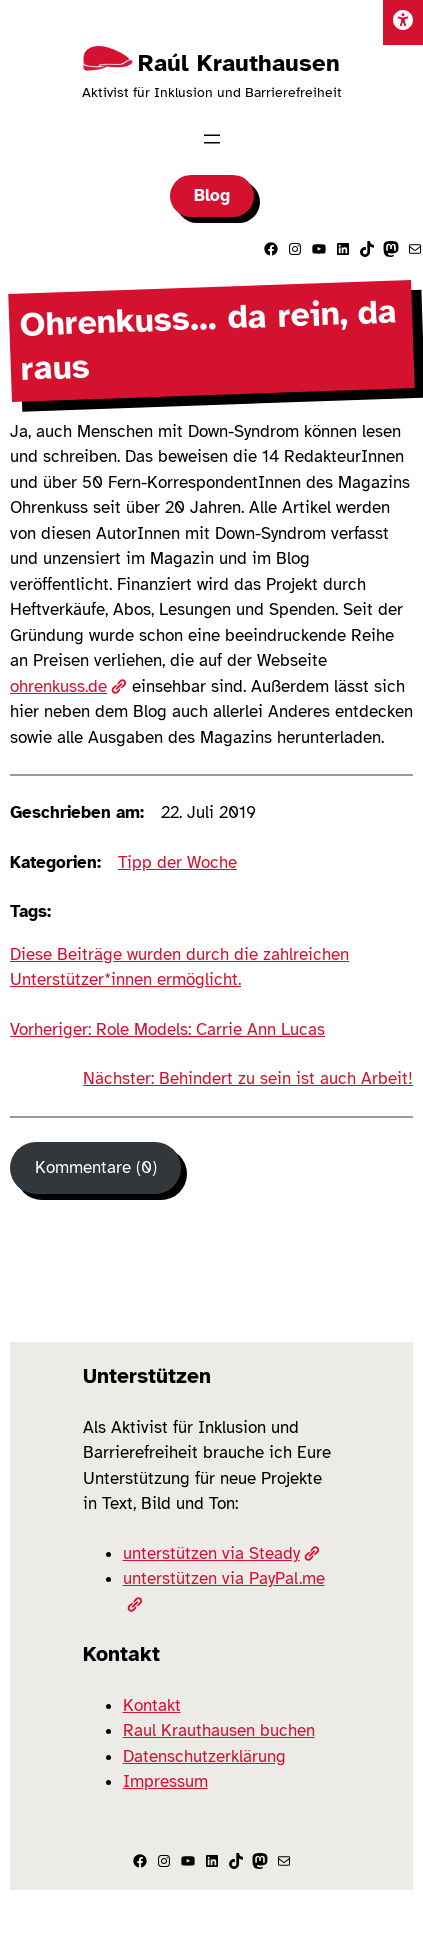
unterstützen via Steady (221, 1553)
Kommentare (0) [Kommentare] (96, 1167)
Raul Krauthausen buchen (219, 1730)
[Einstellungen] (403, 22)
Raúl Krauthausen (239, 63)
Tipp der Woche (177, 862)
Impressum (165, 1781)
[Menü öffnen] (212, 139)
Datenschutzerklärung (204, 1756)
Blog (212, 195)
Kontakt (152, 1705)
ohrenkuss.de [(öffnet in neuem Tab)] (68, 686)
